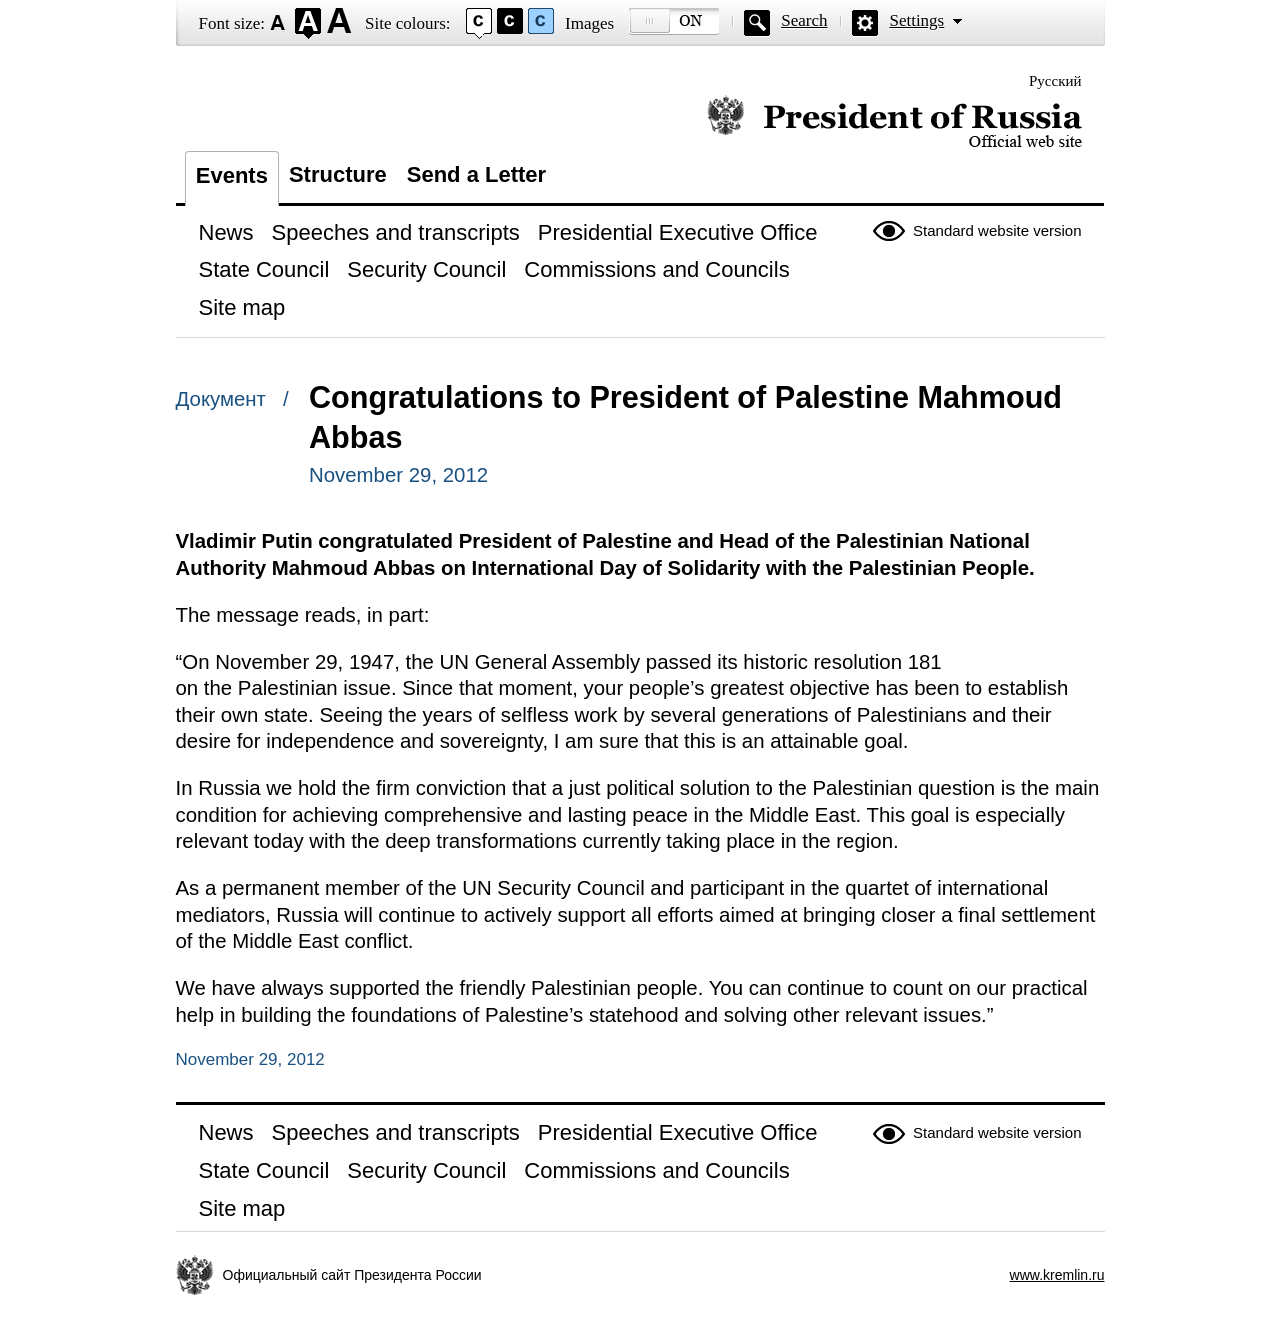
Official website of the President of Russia (894, 122)
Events (232, 175)
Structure (338, 174)
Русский (1055, 81)
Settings (916, 20)
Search (804, 20)
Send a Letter (476, 174)
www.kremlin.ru (1057, 1275)
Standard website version (997, 230)
